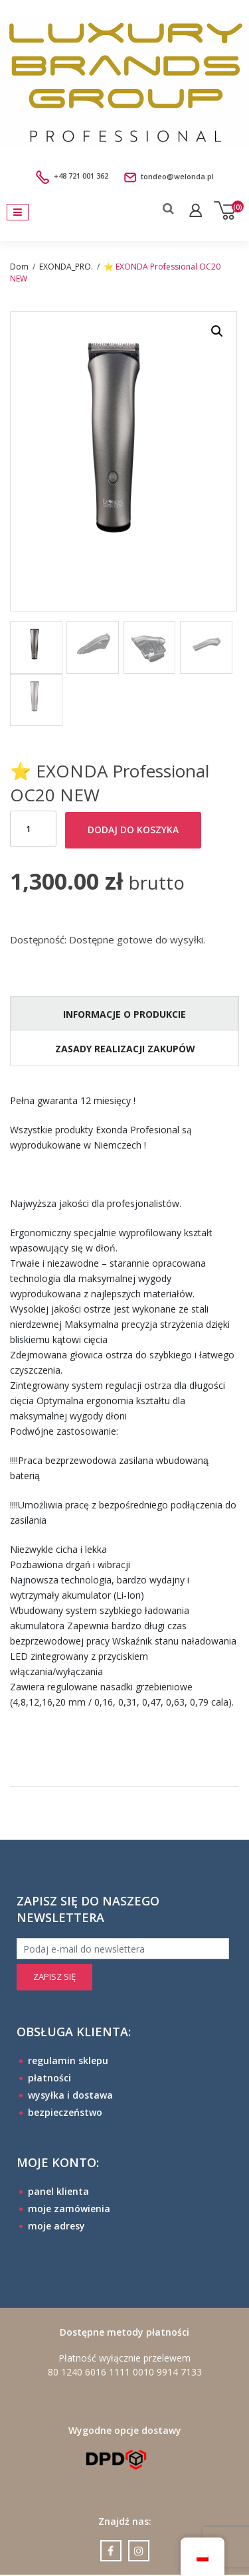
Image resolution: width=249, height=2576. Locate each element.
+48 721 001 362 (73, 176)
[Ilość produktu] (33, 829)
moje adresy (56, 2225)
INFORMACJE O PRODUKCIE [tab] (124, 1014)
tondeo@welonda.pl (162, 176)
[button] (217, 331)
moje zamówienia (69, 2208)
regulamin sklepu (68, 2060)
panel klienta (58, 2191)
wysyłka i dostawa (70, 2095)
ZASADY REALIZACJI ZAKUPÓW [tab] (125, 1048)
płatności (49, 2077)
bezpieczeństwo (65, 2112)
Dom (19, 266)
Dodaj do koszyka (133, 829)
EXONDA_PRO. (66, 266)
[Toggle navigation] (18, 212)
